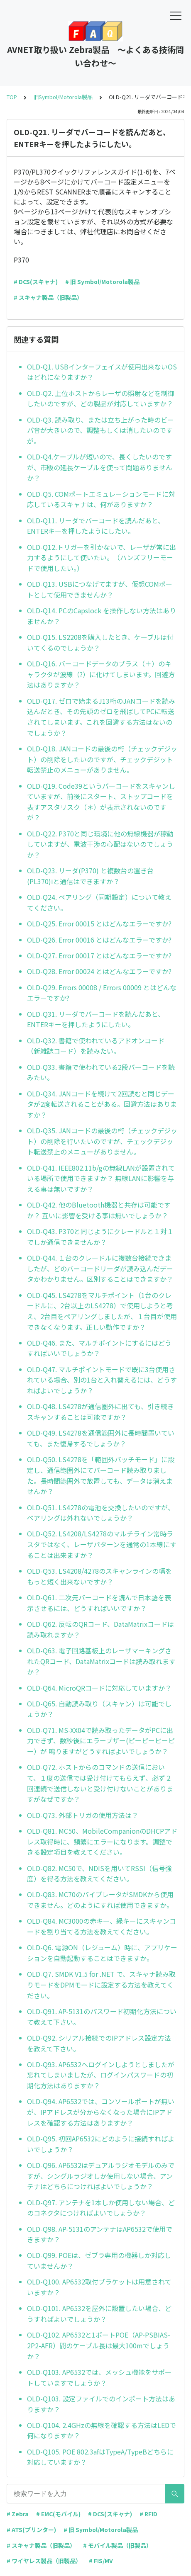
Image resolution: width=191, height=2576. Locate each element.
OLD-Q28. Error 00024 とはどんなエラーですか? (99, 971)
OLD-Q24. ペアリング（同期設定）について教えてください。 (99, 902)
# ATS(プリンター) (31, 2529)
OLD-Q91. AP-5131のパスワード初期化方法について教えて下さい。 (101, 2016)
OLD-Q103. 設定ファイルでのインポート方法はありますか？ (101, 2404)
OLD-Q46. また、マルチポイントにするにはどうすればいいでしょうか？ (99, 1348)
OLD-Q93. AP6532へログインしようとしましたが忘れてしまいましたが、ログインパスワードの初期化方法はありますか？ (100, 2074)
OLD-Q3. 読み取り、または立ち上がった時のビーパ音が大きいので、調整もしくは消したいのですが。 (100, 430)
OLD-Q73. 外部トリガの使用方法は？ (82, 1815)
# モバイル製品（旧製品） (117, 2545)
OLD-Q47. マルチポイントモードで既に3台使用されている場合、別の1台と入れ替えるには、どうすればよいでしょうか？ (102, 1379)
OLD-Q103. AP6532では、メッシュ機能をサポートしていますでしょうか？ (99, 2377)
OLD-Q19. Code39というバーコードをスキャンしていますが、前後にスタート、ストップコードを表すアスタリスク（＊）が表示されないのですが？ (101, 802)
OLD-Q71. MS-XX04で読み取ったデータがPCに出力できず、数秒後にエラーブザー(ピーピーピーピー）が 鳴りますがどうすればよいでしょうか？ (101, 1740)
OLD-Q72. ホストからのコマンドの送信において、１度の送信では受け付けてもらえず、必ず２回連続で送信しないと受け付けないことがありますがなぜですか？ (100, 1783)
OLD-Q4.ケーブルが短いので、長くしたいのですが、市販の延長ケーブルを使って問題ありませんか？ (99, 467)
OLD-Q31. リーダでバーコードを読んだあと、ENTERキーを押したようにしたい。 (95, 1019)
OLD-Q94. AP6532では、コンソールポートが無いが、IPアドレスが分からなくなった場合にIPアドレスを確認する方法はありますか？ (100, 2111)
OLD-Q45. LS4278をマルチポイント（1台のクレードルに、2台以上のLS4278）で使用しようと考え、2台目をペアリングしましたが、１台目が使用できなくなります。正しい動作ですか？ (102, 1311)
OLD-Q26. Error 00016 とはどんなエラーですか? (99, 940)
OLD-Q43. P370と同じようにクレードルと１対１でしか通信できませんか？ (100, 1236)
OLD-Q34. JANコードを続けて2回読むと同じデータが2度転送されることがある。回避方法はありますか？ (102, 1104)
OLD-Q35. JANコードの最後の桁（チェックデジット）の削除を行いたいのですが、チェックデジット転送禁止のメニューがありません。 (102, 1141)
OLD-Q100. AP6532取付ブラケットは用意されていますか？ (99, 2287)
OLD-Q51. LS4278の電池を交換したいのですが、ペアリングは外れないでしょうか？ (100, 1512)
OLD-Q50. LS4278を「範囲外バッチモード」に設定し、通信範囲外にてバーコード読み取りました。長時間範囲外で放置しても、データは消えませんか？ (100, 1475)
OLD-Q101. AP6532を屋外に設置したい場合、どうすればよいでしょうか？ (99, 2313)
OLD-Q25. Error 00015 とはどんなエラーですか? (99, 923)
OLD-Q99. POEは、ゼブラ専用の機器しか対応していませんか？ (99, 2260)
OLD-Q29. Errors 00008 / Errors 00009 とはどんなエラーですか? (101, 992)
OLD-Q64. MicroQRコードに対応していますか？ (99, 1688)
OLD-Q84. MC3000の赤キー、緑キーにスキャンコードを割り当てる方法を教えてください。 (101, 1926)
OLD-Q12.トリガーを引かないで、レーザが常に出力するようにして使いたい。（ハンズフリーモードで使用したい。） (101, 557)
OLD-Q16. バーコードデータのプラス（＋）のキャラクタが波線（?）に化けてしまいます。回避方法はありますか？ (101, 674)
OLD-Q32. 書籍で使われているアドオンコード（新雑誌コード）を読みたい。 (95, 1045)
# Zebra (18, 2514)
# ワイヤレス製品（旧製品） (44, 2561)
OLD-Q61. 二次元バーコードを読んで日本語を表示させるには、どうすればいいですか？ (99, 1602)
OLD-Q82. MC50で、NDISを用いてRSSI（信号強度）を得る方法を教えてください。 (99, 1873)
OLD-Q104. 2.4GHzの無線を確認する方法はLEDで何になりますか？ (101, 2430)
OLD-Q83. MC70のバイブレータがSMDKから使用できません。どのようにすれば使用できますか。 (100, 1899)
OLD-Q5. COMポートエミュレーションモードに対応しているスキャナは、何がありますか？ (101, 499)
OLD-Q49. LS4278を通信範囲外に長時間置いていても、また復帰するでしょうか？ (100, 1438)
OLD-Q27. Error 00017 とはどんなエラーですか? (99, 955)
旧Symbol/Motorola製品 (63, 97)
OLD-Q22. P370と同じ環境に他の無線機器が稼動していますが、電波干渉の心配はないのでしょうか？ (100, 844)
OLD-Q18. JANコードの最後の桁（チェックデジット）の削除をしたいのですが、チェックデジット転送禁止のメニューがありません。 (102, 759)
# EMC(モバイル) (58, 2514)
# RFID (148, 2514)
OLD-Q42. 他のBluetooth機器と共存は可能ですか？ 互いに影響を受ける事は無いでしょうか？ (99, 1210)
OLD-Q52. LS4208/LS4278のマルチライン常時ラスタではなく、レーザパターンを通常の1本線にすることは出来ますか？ (101, 1544)
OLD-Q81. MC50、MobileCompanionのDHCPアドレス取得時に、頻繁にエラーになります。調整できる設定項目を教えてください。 (102, 1841)
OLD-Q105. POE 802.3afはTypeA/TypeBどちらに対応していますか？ (100, 2457)
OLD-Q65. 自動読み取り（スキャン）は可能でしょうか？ (99, 1709)
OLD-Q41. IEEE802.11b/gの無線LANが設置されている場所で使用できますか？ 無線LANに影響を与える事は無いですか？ (101, 1178)
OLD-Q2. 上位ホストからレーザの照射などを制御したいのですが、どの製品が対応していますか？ (100, 398)
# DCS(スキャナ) (36, 281)
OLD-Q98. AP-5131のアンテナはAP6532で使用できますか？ (99, 2234)
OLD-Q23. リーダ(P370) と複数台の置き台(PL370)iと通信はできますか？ (90, 875)
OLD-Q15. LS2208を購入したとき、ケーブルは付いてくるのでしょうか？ (100, 642)
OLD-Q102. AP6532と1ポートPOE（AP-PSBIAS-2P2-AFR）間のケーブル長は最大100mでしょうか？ (98, 2345)
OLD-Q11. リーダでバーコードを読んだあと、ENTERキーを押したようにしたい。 (95, 525)
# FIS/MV (101, 2561)
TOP (12, 97)
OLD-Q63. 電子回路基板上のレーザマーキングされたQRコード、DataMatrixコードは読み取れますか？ (101, 1661)
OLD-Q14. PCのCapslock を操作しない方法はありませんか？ (101, 615)
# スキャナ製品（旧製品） (48, 297)
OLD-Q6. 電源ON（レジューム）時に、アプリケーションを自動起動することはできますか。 (102, 1952)
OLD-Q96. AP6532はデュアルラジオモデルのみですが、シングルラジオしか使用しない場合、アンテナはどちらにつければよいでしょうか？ (100, 2175)
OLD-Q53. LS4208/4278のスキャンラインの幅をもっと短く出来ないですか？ (99, 1576)
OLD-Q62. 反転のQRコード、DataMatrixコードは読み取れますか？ (100, 1629)
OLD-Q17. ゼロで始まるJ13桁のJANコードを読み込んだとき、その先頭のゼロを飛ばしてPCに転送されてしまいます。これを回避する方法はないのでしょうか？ (101, 717)
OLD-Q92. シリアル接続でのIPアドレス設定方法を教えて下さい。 (99, 2043)
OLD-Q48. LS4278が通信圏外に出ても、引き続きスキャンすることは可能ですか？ (100, 1411)
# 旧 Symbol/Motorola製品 (102, 281)
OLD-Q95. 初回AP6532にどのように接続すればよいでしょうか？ (100, 2144)
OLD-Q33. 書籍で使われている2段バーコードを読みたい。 (101, 1072)
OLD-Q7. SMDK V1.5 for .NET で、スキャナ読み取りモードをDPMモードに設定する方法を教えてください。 (101, 1984)
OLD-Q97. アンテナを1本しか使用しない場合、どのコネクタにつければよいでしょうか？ (101, 2207)
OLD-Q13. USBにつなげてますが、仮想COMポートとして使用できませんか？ (99, 589)
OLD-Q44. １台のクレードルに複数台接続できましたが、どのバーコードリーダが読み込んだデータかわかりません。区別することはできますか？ (100, 1268)
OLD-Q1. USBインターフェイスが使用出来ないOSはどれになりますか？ (102, 372)
